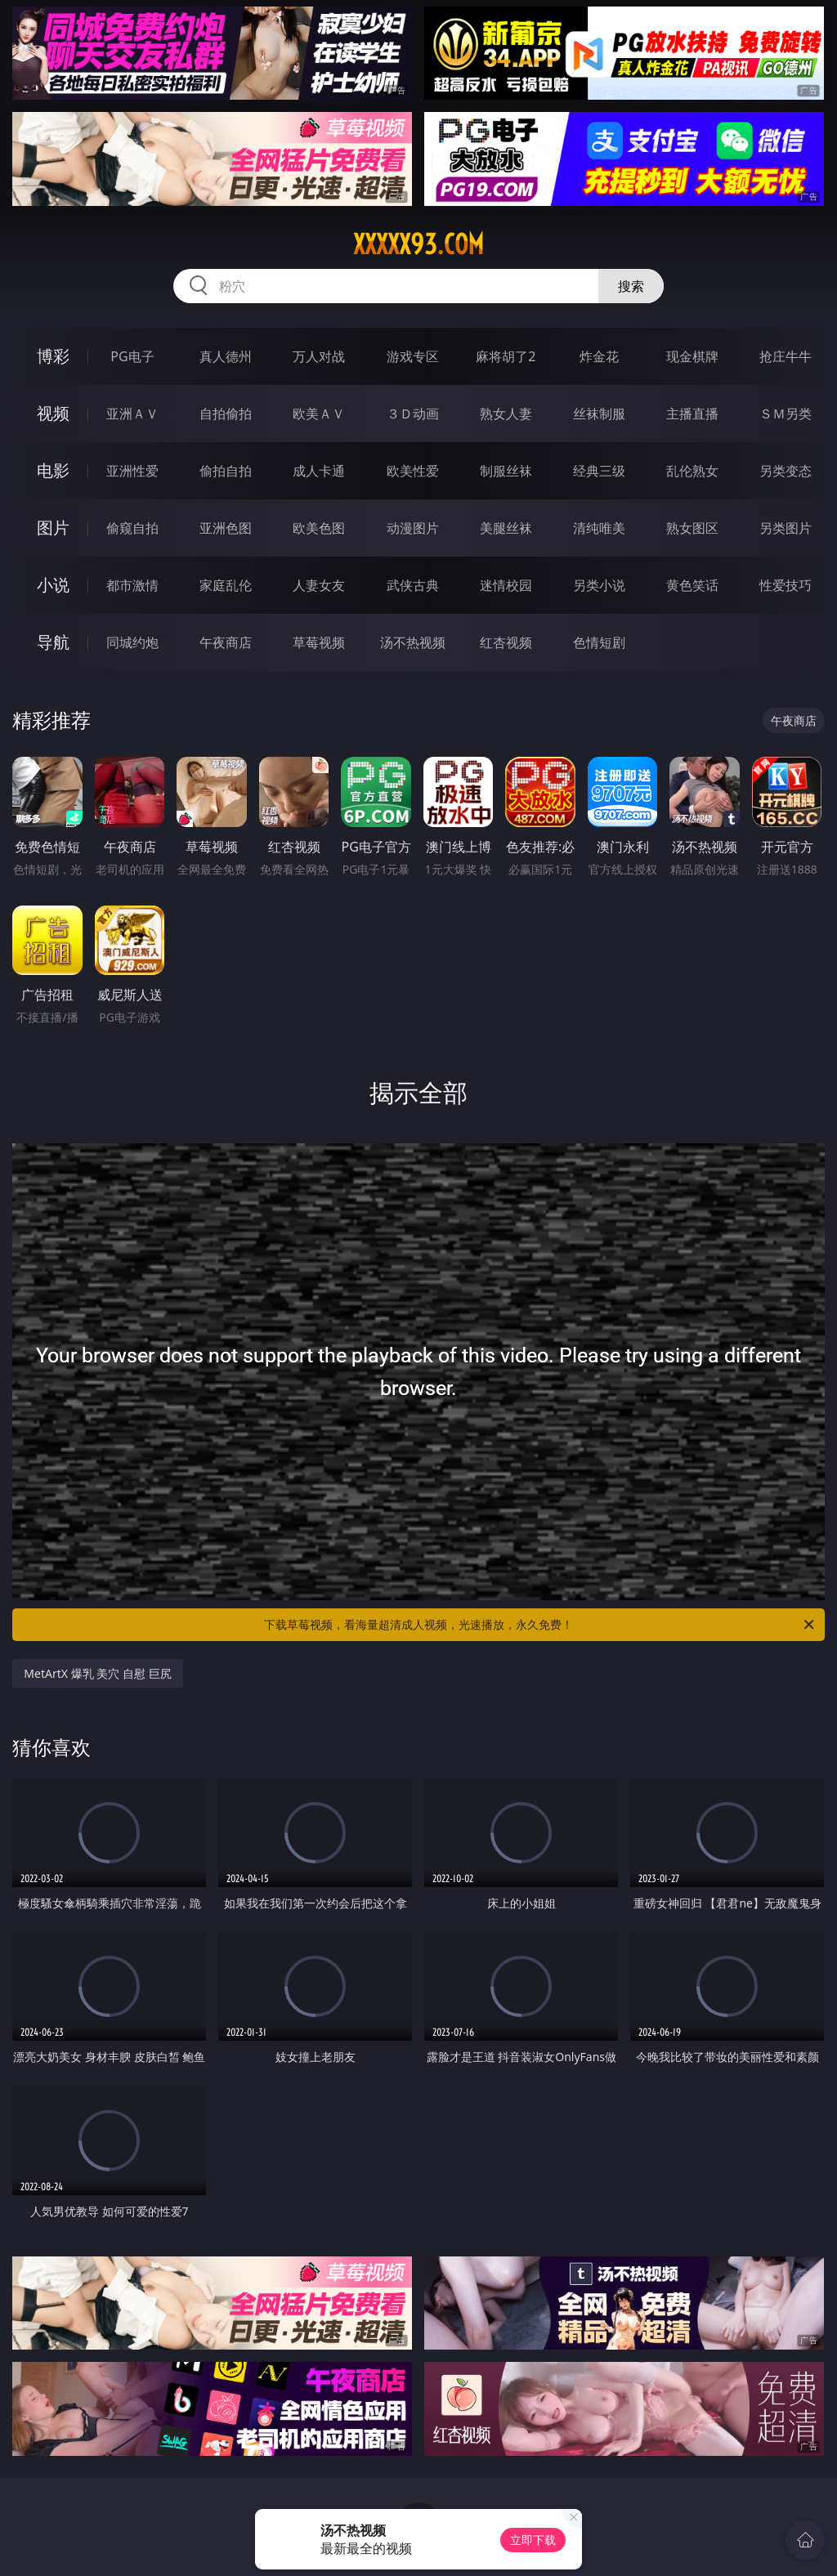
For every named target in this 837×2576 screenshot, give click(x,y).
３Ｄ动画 (413, 414)
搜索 (631, 286)
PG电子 (132, 356)
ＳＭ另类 (785, 414)
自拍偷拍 (225, 414)
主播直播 (692, 414)
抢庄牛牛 (785, 356)
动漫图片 (413, 528)
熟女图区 (692, 528)
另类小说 (599, 585)
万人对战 (319, 356)
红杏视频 (506, 642)
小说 (53, 585)
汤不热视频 (412, 642)
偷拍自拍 (225, 471)
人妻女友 (319, 585)
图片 (53, 528)
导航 (53, 642)
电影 (53, 470)
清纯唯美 (599, 528)
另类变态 (785, 471)
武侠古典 (413, 585)
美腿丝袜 (506, 528)
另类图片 (785, 528)
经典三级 (599, 471)
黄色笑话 (692, 585)
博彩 (53, 356)
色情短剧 (599, 642)
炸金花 (599, 356)
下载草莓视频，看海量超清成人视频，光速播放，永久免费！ (540, 1625)
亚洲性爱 (132, 471)
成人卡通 (319, 471)
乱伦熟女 (692, 471)
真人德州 (225, 356)
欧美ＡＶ (319, 414)
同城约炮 (132, 642)
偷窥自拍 (132, 528)
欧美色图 (319, 528)
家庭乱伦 (225, 585)
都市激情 (132, 585)
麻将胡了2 (505, 356)
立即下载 (533, 2539)
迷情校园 (506, 585)
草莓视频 (319, 642)
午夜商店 (225, 642)
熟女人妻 (506, 414)
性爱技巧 (785, 585)
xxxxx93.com (418, 244)
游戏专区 (413, 356)
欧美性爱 (413, 471)
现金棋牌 (692, 356)
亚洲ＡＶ (132, 414)
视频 (53, 413)
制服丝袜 (506, 471)
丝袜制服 (599, 414)
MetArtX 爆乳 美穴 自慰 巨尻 (97, 1673)
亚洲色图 (225, 528)
